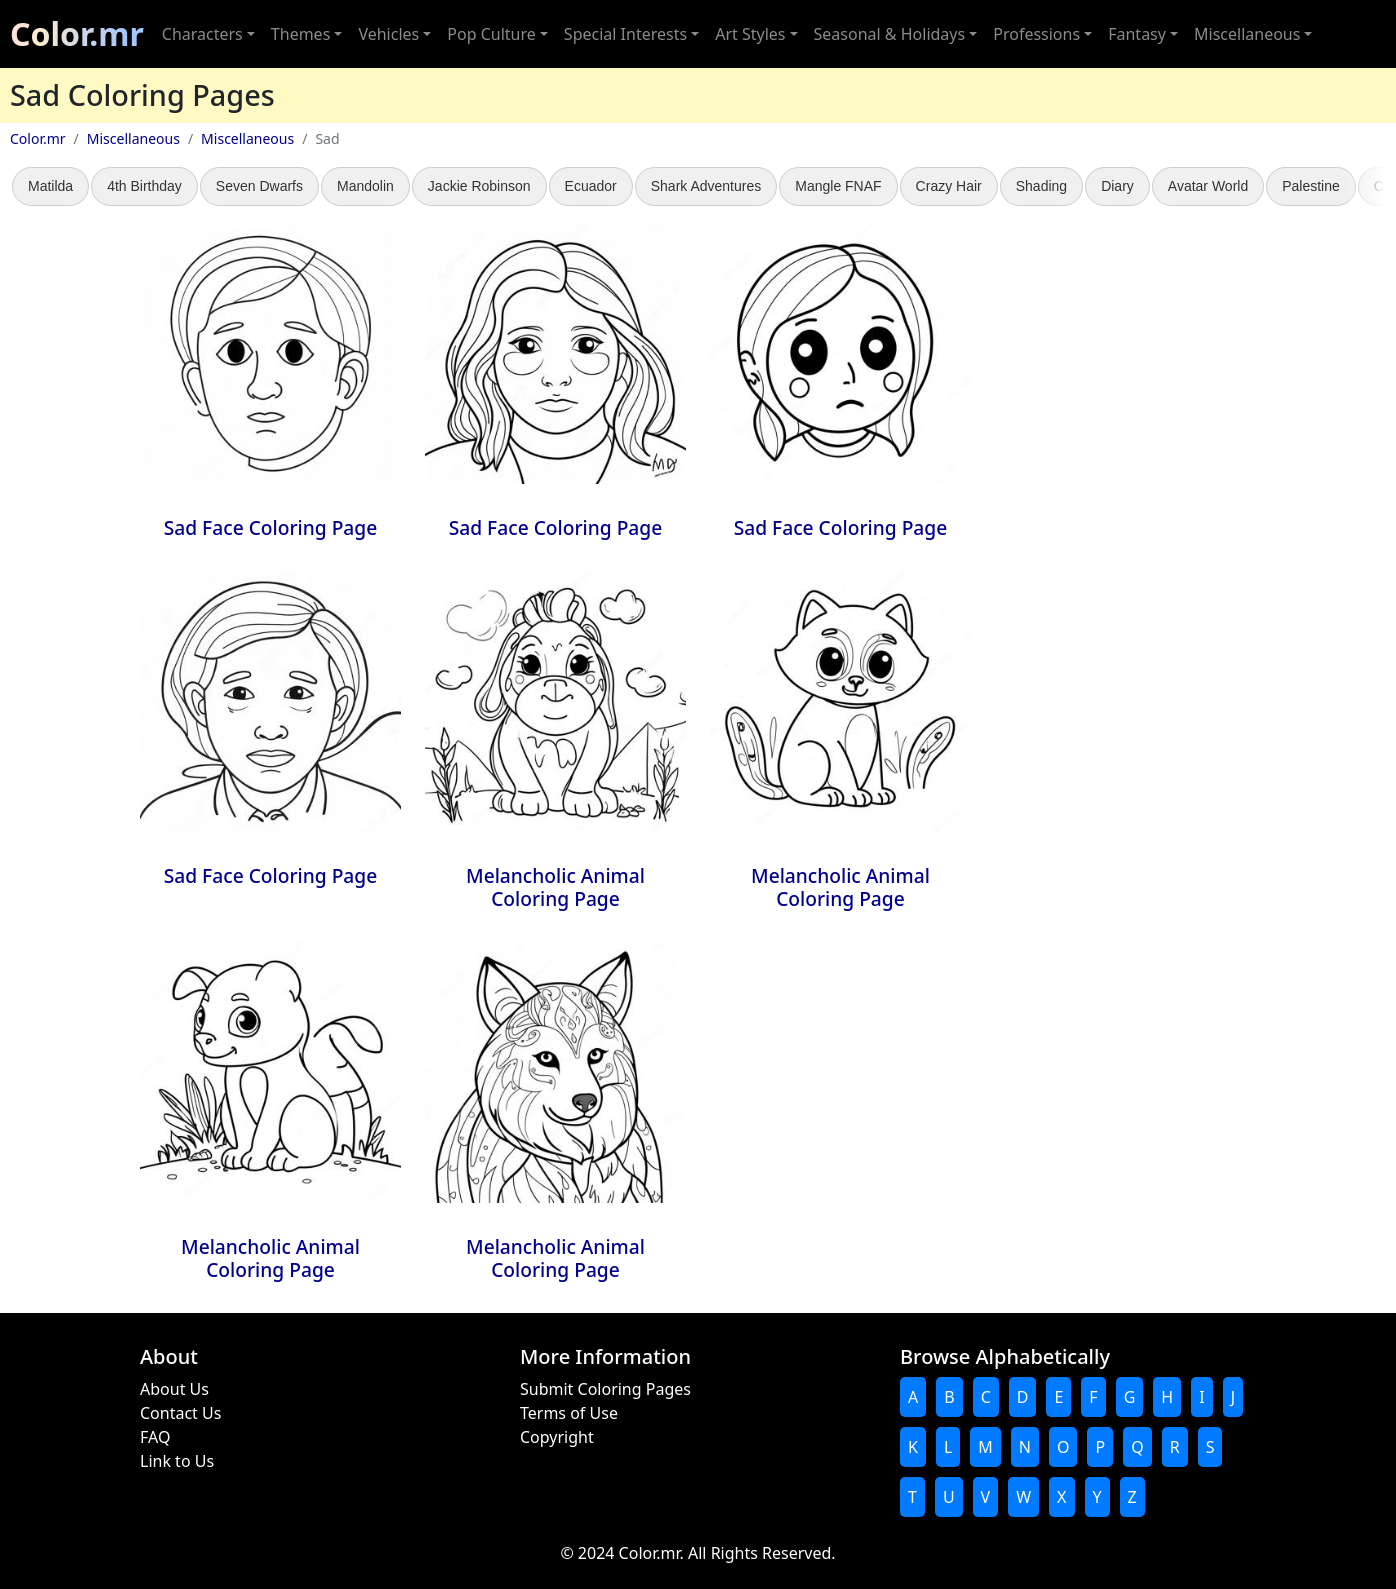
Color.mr (77, 33)
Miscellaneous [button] (1247, 34)
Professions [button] (1036, 34)
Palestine (1311, 186)
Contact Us (180, 1413)
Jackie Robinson (479, 186)
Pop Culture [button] (491, 34)
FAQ (155, 1437)
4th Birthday (144, 186)
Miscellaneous (133, 138)
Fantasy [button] (1137, 34)
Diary (1117, 186)
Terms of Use (569, 1413)
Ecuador (591, 186)
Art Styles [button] (750, 34)
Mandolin (365, 186)
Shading (1041, 186)
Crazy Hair (949, 186)
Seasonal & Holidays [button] (890, 34)
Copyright (557, 1437)
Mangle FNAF (838, 186)
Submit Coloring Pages (605, 1389)
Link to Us (177, 1461)
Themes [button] (300, 34)
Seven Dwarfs (259, 186)
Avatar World (1208, 186)
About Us (174, 1389)
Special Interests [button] (625, 34)
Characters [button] (202, 34)
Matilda (50, 186)
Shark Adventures (706, 186)
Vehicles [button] (388, 34)
